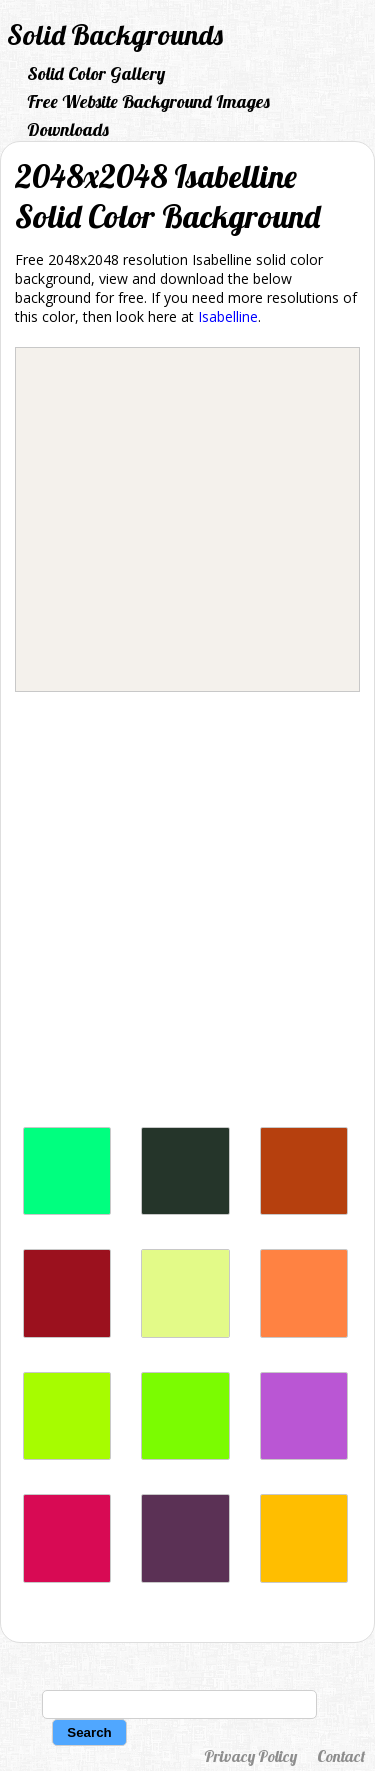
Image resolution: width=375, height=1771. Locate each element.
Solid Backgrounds (115, 34)
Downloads (68, 129)
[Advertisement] (187, 914)
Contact (341, 1756)
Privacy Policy (250, 1756)
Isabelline (228, 316)
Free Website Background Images (148, 101)
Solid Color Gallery (96, 73)
